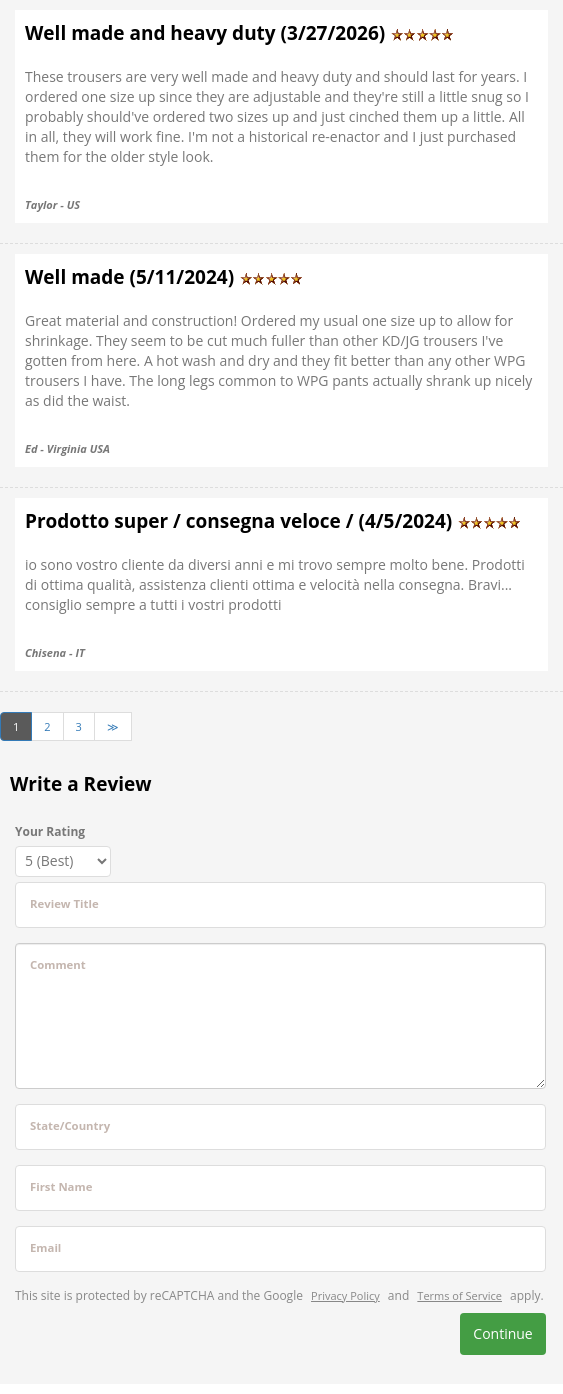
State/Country (70, 1125)
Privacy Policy (345, 1295)
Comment (58, 964)
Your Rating (50, 831)
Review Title (64, 903)
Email (45, 1247)
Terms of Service (459, 1295)
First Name (61, 1186)
